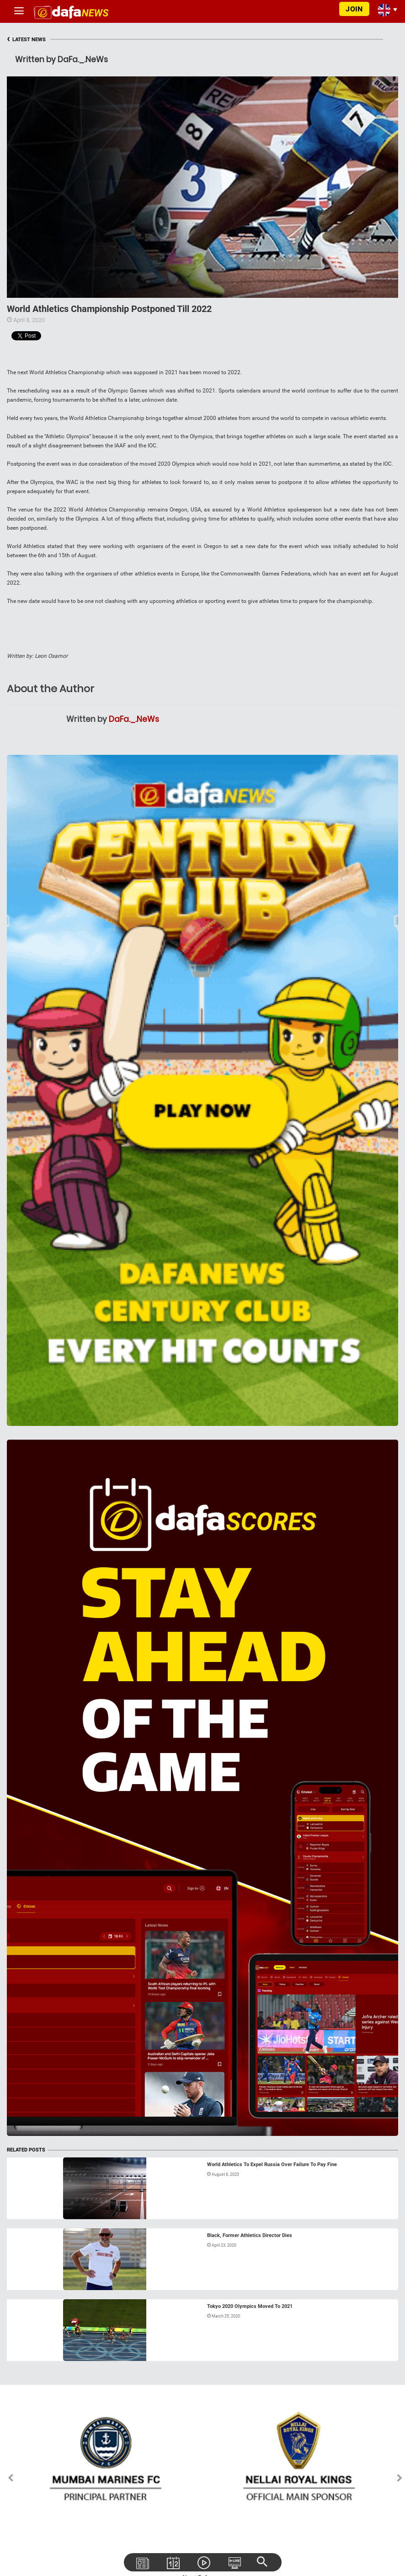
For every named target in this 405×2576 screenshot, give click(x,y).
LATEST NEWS (26, 40)
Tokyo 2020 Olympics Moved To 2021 (250, 2306)
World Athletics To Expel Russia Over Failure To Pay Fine (272, 2164)
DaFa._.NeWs (134, 719)
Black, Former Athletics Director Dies (249, 2235)
